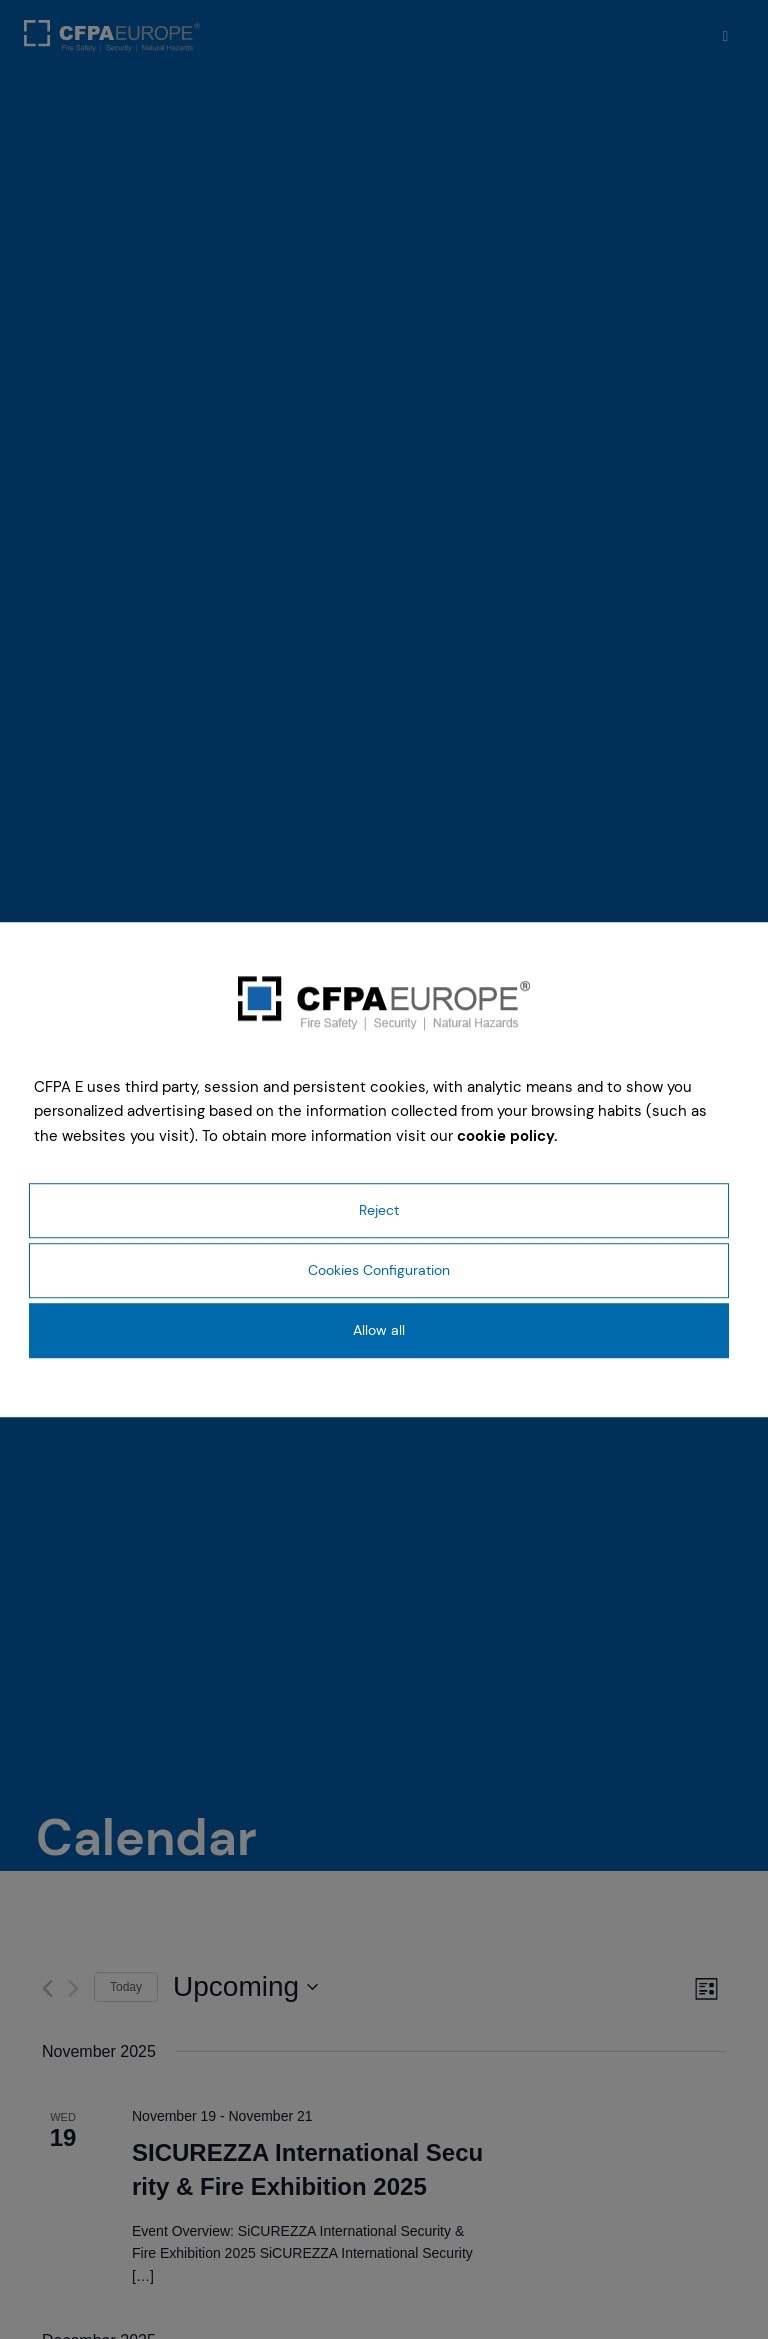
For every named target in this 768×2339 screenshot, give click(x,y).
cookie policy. (507, 1136)
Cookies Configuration (379, 1270)
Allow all (379, 1330)
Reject (379, 1210)
